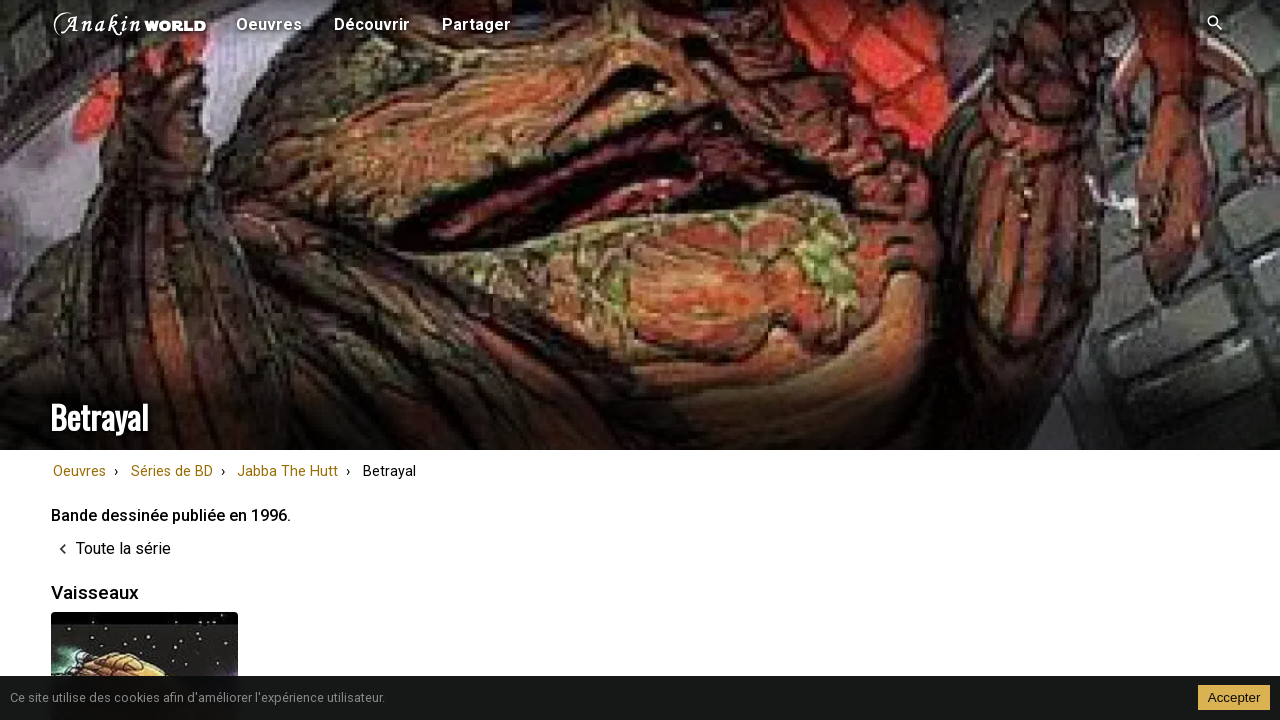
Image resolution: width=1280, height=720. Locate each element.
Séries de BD (172, 471)
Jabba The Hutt (287, 471)
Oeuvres (79, 471)
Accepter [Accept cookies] (1234, 697)
